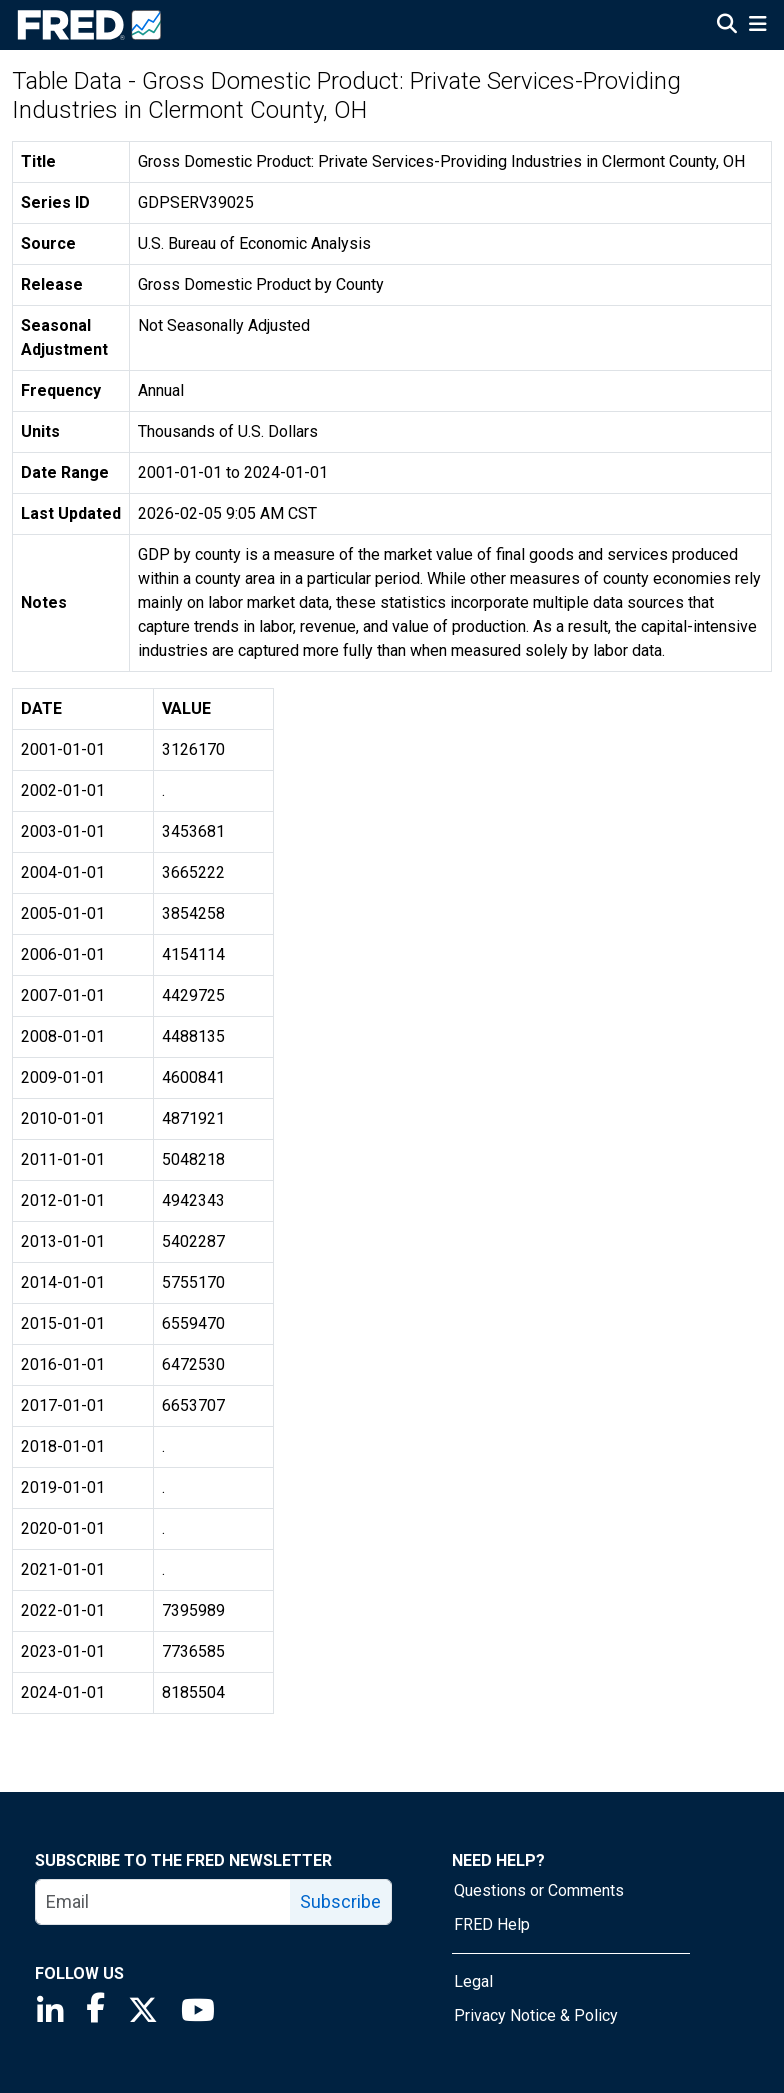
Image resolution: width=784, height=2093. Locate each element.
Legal (473, 1981)
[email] (163, 1902)
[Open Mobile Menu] (757, 26)
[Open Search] (727, 26)
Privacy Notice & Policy (536, 2015)
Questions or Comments (539, 1890)
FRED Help (492, 1924)
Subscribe (340, 1901)
